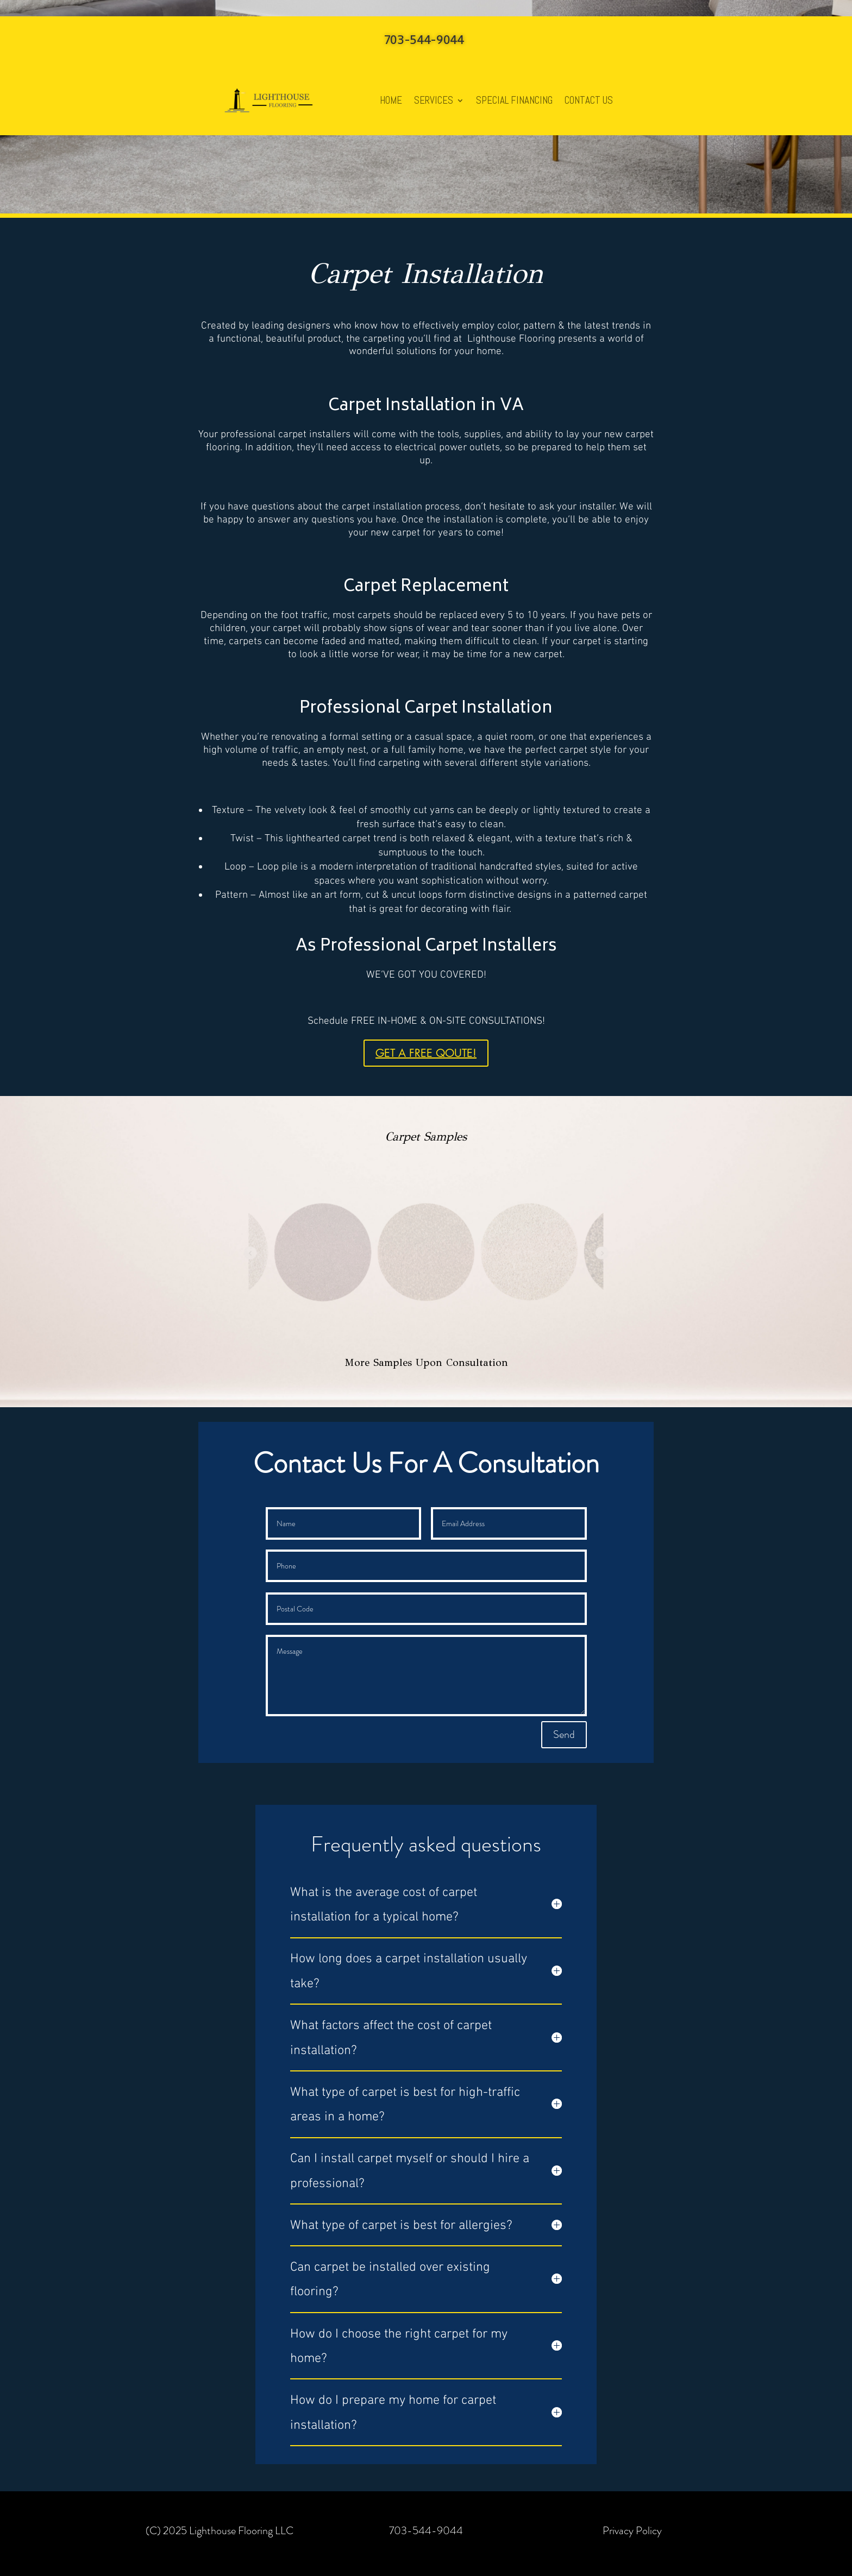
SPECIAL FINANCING (514, 100)
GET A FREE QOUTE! (426, 1052)
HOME (391, 100)
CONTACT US (589, 100)
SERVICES (433, 100)
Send (564, 1734)
